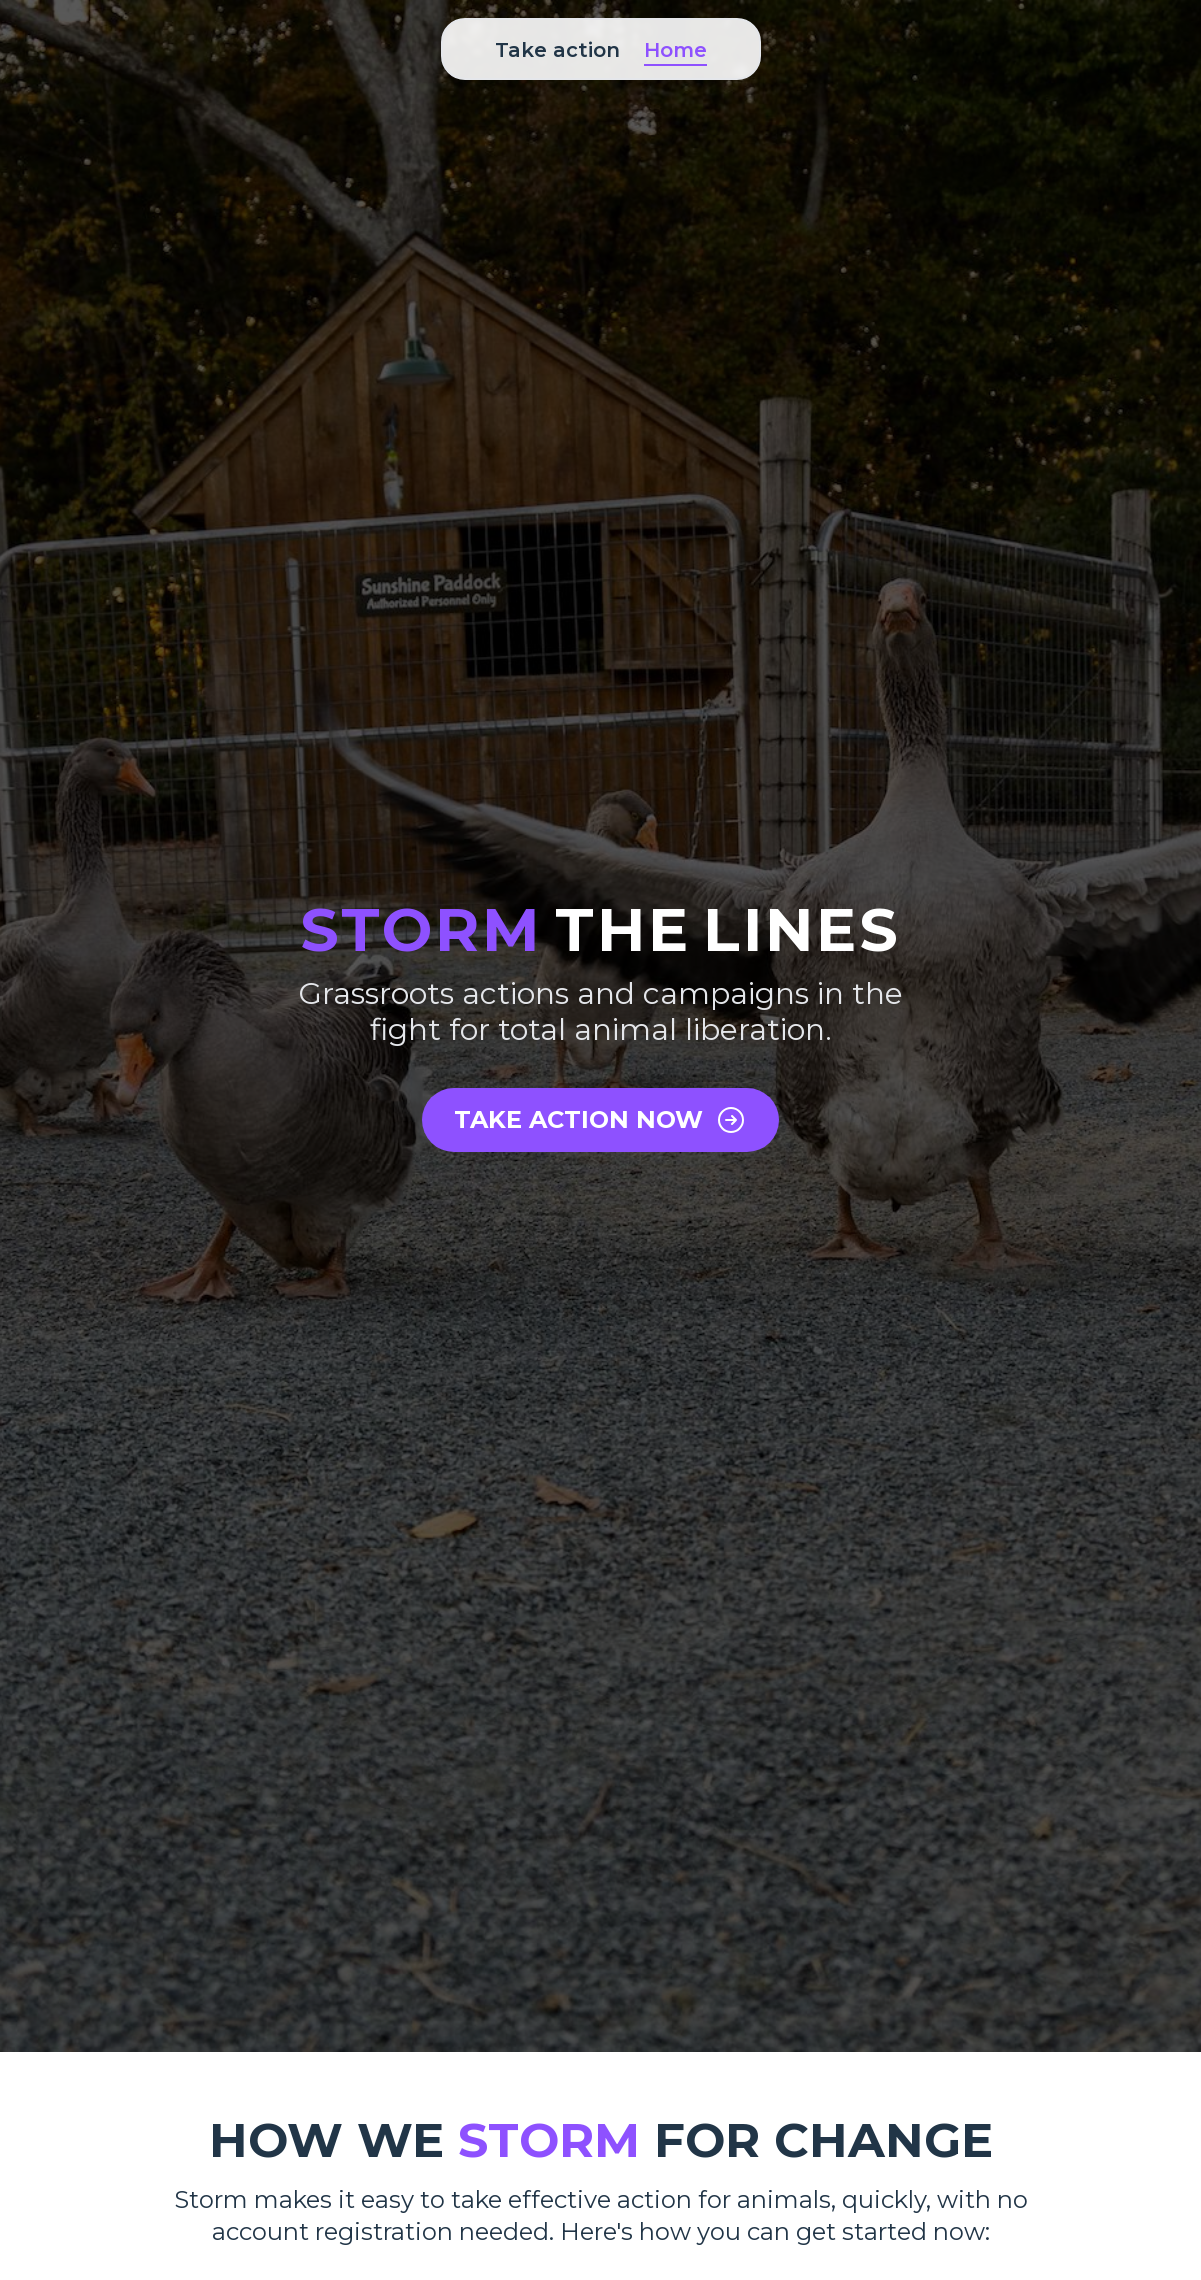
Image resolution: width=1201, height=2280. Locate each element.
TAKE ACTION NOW (600, 1120)
